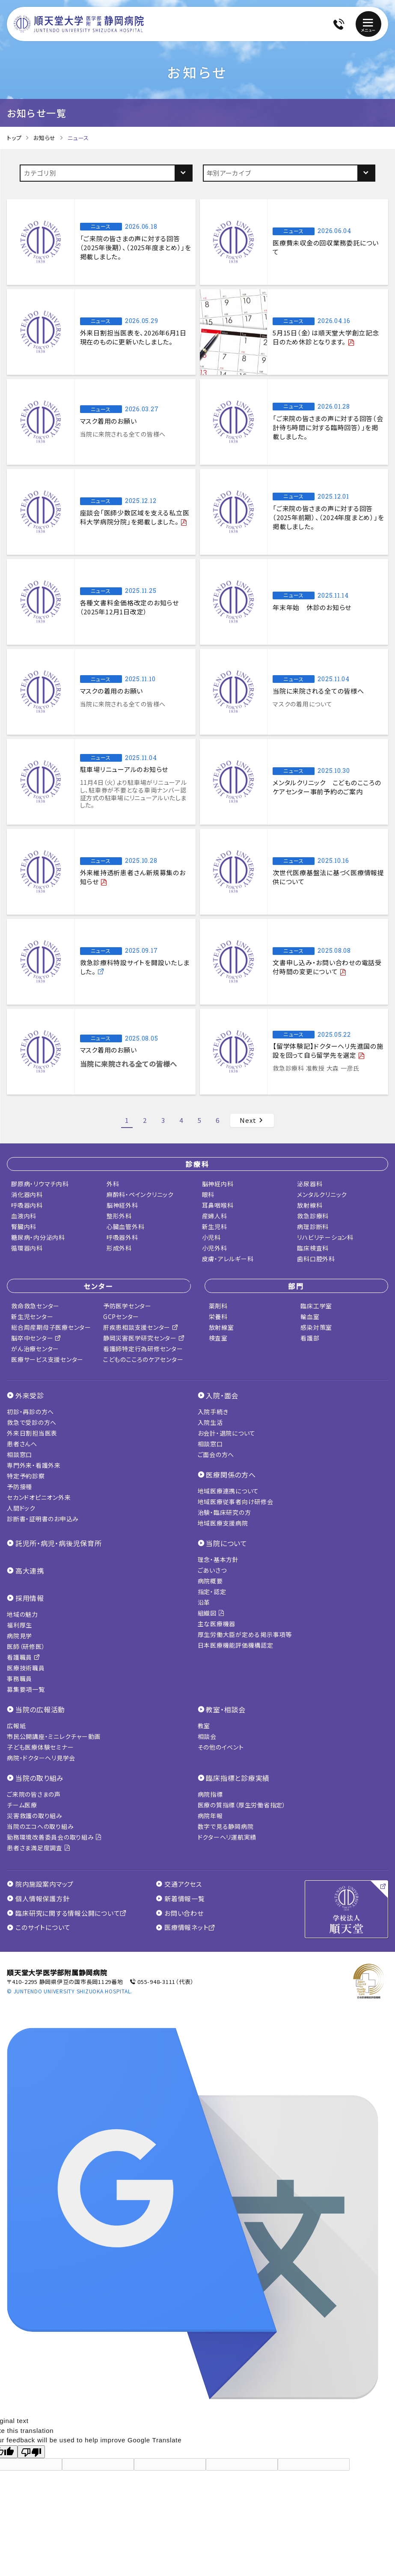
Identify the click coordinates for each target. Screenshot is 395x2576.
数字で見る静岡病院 (226, 1826)
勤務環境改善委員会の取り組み (54, 1837)
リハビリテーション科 (325, 1237)
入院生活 (210, 1422)
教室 (204, 1725)
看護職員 (23, 1657)
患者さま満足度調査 (38, 1847)
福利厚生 (19, 1625)
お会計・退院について (227, 1433)
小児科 (211, 1237)
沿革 (204, 1602)
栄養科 (218, 1316)
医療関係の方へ (230, 1474)
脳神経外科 (122, 1205)
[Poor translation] (31, 2451)
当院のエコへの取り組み (40, 1826)
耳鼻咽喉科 (218, 1205)
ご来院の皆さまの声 (34, 1794)
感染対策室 (316, 1327)
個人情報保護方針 (38, 1899)
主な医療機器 (217, 1623)
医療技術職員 (26, 1667)
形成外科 (119, 1248)
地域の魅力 (22, 1614)
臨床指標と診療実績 (238, 1778)
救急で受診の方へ (31, 1422)
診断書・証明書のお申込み (43, 1518)
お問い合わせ (180, 1913)
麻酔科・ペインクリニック (140, 1194)
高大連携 (29, 1570)
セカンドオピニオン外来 (39, 1497)
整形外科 (119, 1216)
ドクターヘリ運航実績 (227, 1837)
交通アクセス (179, 1884)
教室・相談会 (226, 1709)
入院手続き (213, 1411)
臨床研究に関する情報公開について (67, 1913)
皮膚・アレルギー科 (228, 1258)
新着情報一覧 (180, 1899)
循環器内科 (27, 1248)
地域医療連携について (228, 1491)
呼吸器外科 (122, 1237)
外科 (113, 1183)
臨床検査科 (313, 1248)
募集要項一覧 (26, 1689)
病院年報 (210, 1815)
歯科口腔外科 (316, 1258)
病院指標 (210, 1794)
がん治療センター (35, 1348)
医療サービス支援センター (47, 1359)
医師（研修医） (26, 1646)
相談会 (207, 1736)
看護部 (309, 1338)
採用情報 (29, 1598)
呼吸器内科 (27, 1205)
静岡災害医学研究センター (144, 1338)
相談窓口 (19, 1454)
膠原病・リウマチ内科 (40, 1183)
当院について (226, 1543)
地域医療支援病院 (223, 1523)
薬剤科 (218, 1305)
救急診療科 (313, 1216)
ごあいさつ (212, 1570)
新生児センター (32, 1316)
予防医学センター (127, 1305)
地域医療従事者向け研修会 (235, 1501)
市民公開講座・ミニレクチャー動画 (54, 1736)
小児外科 (214, 1248)
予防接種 (19, 1486)
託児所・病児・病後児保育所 (58, 1543)
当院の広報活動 (40, 1709)
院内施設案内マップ (40, 1884)
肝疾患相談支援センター (140, 1327)
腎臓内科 (23, 1226)
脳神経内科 (218, 1183)
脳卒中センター (36, 1338)
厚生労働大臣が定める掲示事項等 (245, 1634)
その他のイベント (221, 1747)
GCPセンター (121, 1316)
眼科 (208, 1194)
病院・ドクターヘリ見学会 (41, 1757)
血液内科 (23, 1216)
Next (252, 1120)
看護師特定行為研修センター (143, 1348)
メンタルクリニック (322, 1194)
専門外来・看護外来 (34, 1465)
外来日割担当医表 (32, 1433)
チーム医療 (22, 1805)
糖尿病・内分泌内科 (38, 1237)
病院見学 (19, 1635)
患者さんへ (22, 1443)
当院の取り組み (39, 1778)
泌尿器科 (309, 1183)
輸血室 (309, 1316)
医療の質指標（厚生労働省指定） (242, 1805)
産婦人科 (214, 1216)
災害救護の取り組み (34, 1815)
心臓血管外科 (126, 1226)
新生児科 (214, 1226)
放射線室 (221, 1327)
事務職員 (19, 1678)
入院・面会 (222, 1395)
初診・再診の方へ (30, 1411)
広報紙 (16, 1725)
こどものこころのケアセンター (143, 1359)
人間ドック (21, 1508)
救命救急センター (35, 1305)
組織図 (211, 1613)
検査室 (218, 1338)
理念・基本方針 (218, 1559)
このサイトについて (39, 1927)
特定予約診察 (26, 1476)
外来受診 (29, 1395)
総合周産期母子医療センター (51, 1327)
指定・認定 (212, 1591)
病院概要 (210, 1581)
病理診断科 (313, 1226)
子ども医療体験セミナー (40, 1747)
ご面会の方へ (216, 1454)
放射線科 (309, 1205)
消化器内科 (27, 1194)
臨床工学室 (316, 1305)
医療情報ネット (185, 1927)
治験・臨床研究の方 (224, 1512)
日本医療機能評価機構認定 (235, 1645)
